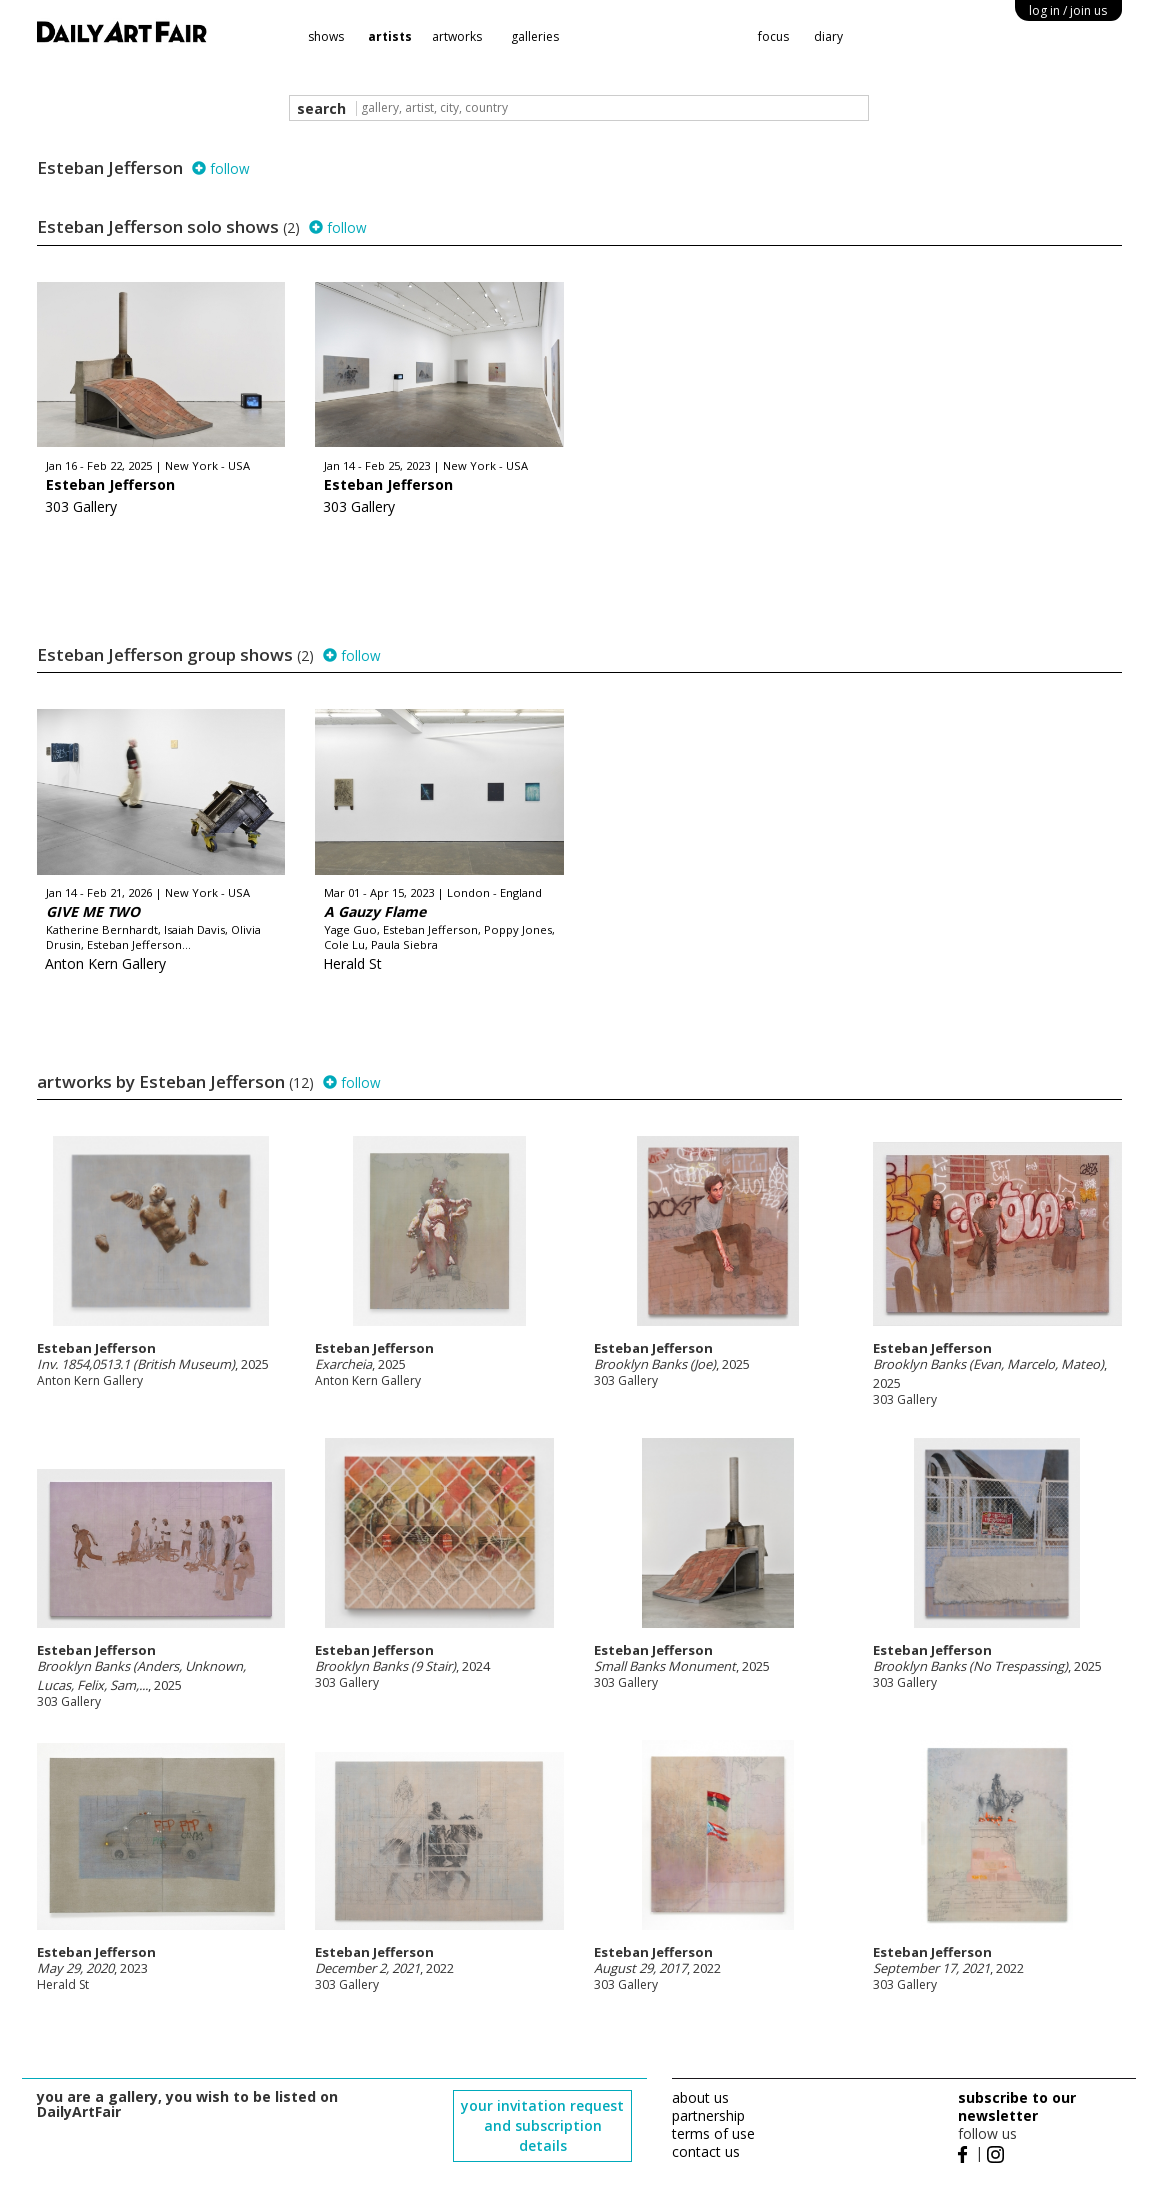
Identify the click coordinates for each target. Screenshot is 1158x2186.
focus (773, 36)
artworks (457, 36)
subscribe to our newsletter (1017, 2106)
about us (700, 2097)
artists (390, 36)
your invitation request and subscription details (542, 2125)
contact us (706, 2151)
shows (326, 36)
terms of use (713, 2133)
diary (828, 36)
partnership (708, 2115)
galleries (535, 36)
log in (1068, 10)
